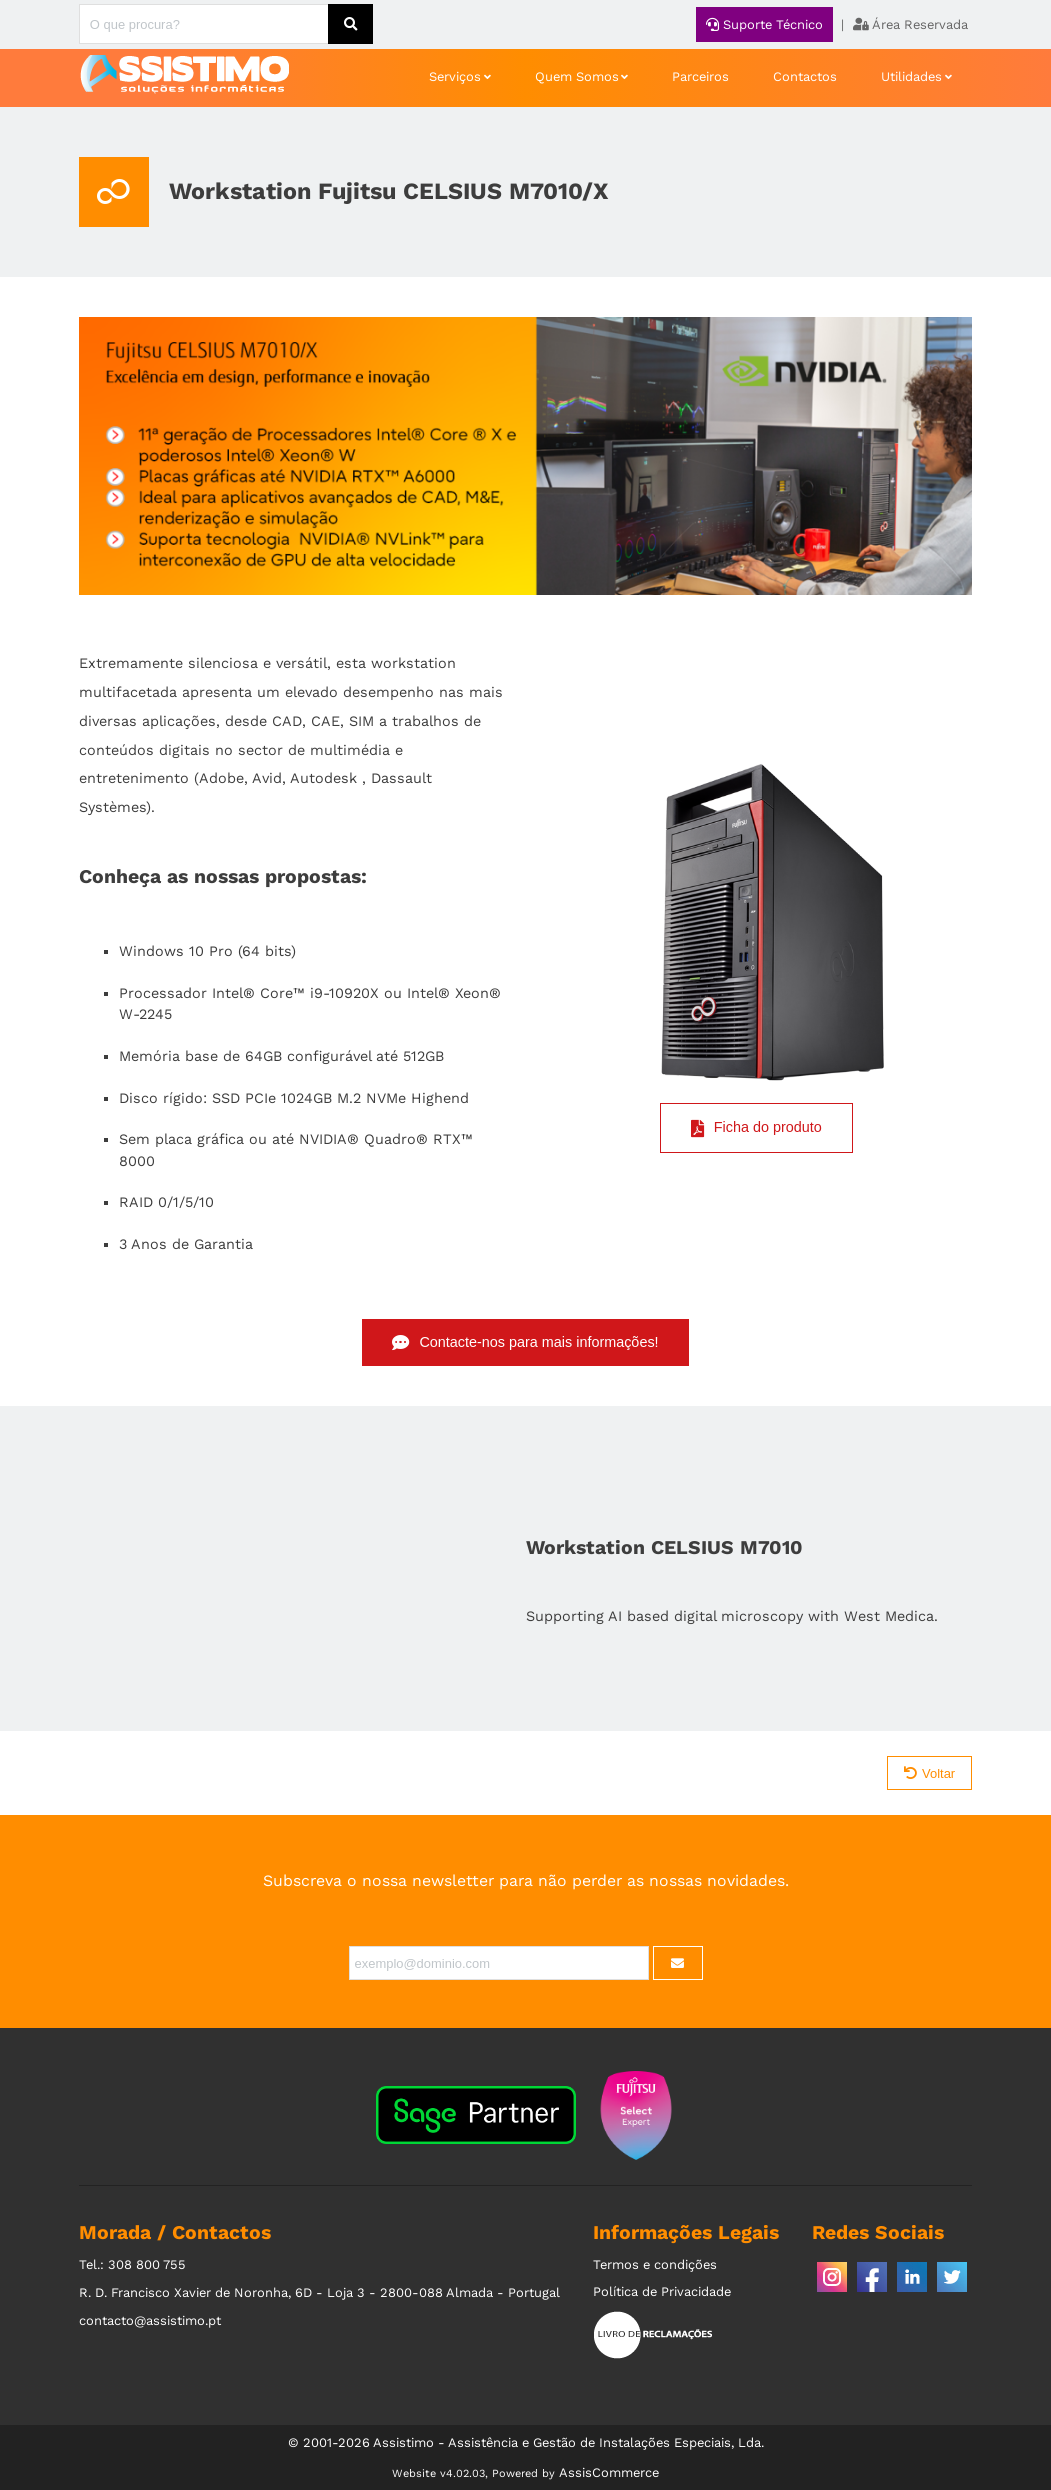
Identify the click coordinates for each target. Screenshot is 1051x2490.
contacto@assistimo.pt (150, 2320)
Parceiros (700, 76)
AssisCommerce (609, 2472)
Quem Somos (577, 76)
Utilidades (911, 76)
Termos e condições (655, 2264)
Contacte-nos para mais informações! (525, 1343)
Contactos (805, 76)
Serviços (455, 76)
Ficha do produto (756, 1128)
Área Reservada (910, 24)
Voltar (929, 1773)
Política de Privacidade (662, 2291)
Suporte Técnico (764, 24)
